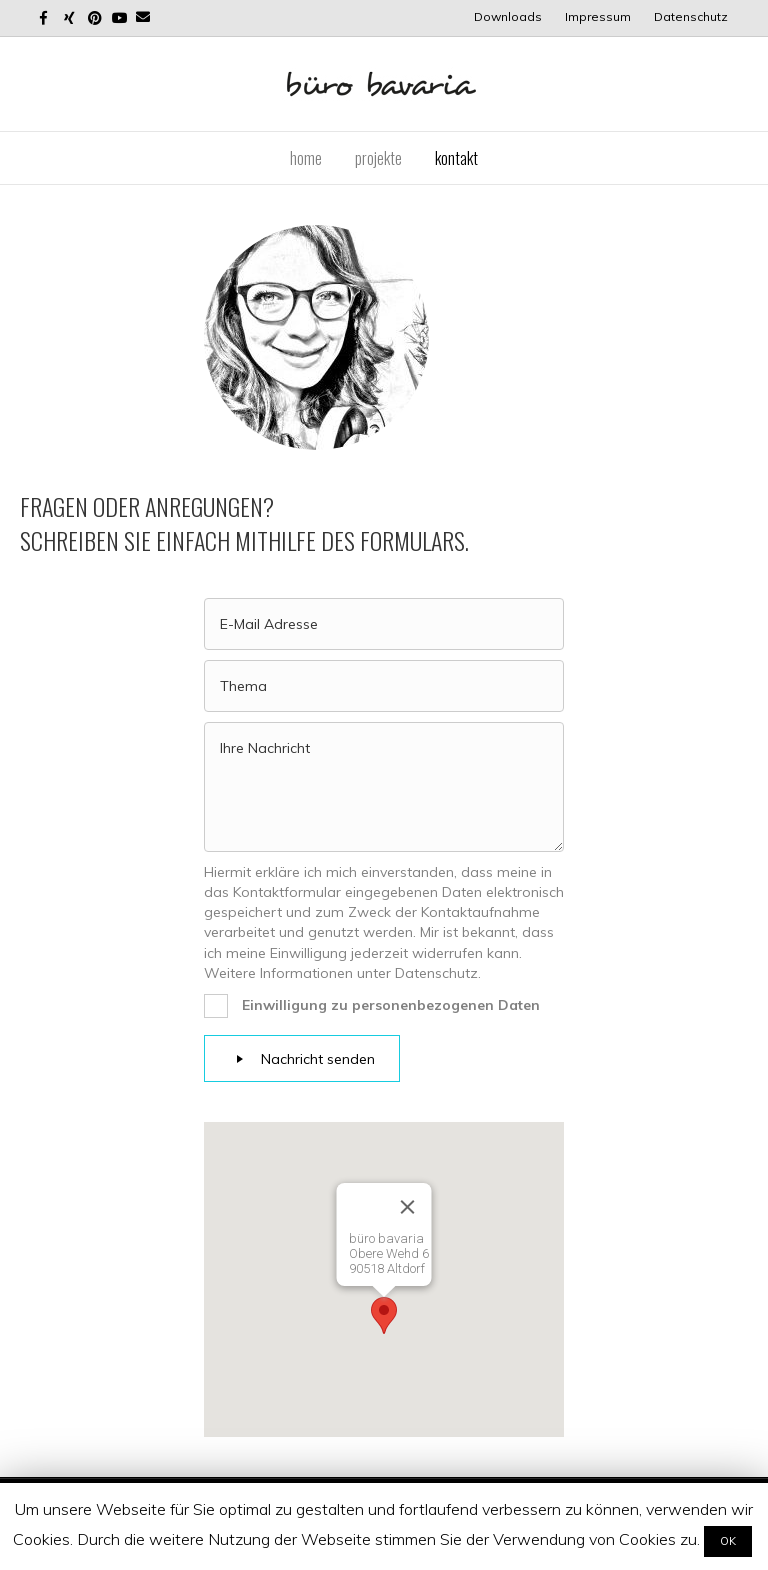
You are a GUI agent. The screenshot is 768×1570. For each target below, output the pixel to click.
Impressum (598, 16)
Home (306, 158)
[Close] (408, 1207)
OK (728, 1541)
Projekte (378, 158)
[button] (384, 1315)
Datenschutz (691, 16)
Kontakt (456, 158)
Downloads (508, 16)
